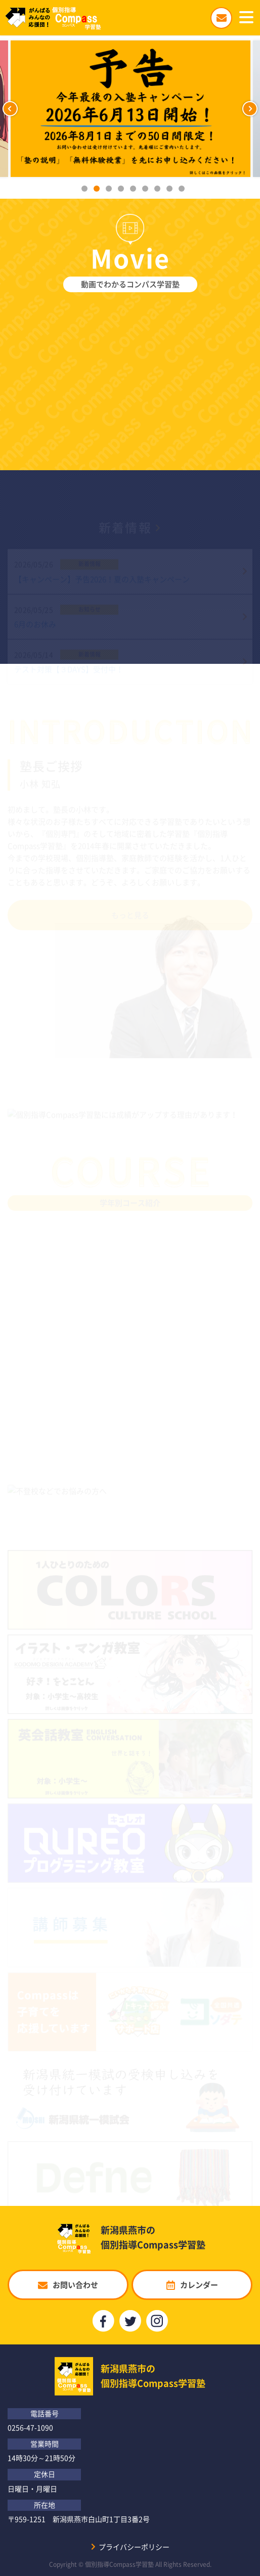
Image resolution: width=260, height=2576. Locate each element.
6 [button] (145, 189)
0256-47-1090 (30, 2427)
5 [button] (133, 189)
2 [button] (97, 189)
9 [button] (182, 189)
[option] (130, 108)
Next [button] (250, 109)
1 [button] (84, 189)
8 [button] (169, 189)
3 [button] (109, 189)
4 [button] (121, 189)
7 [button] (157, 189)
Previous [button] (10, 109)
